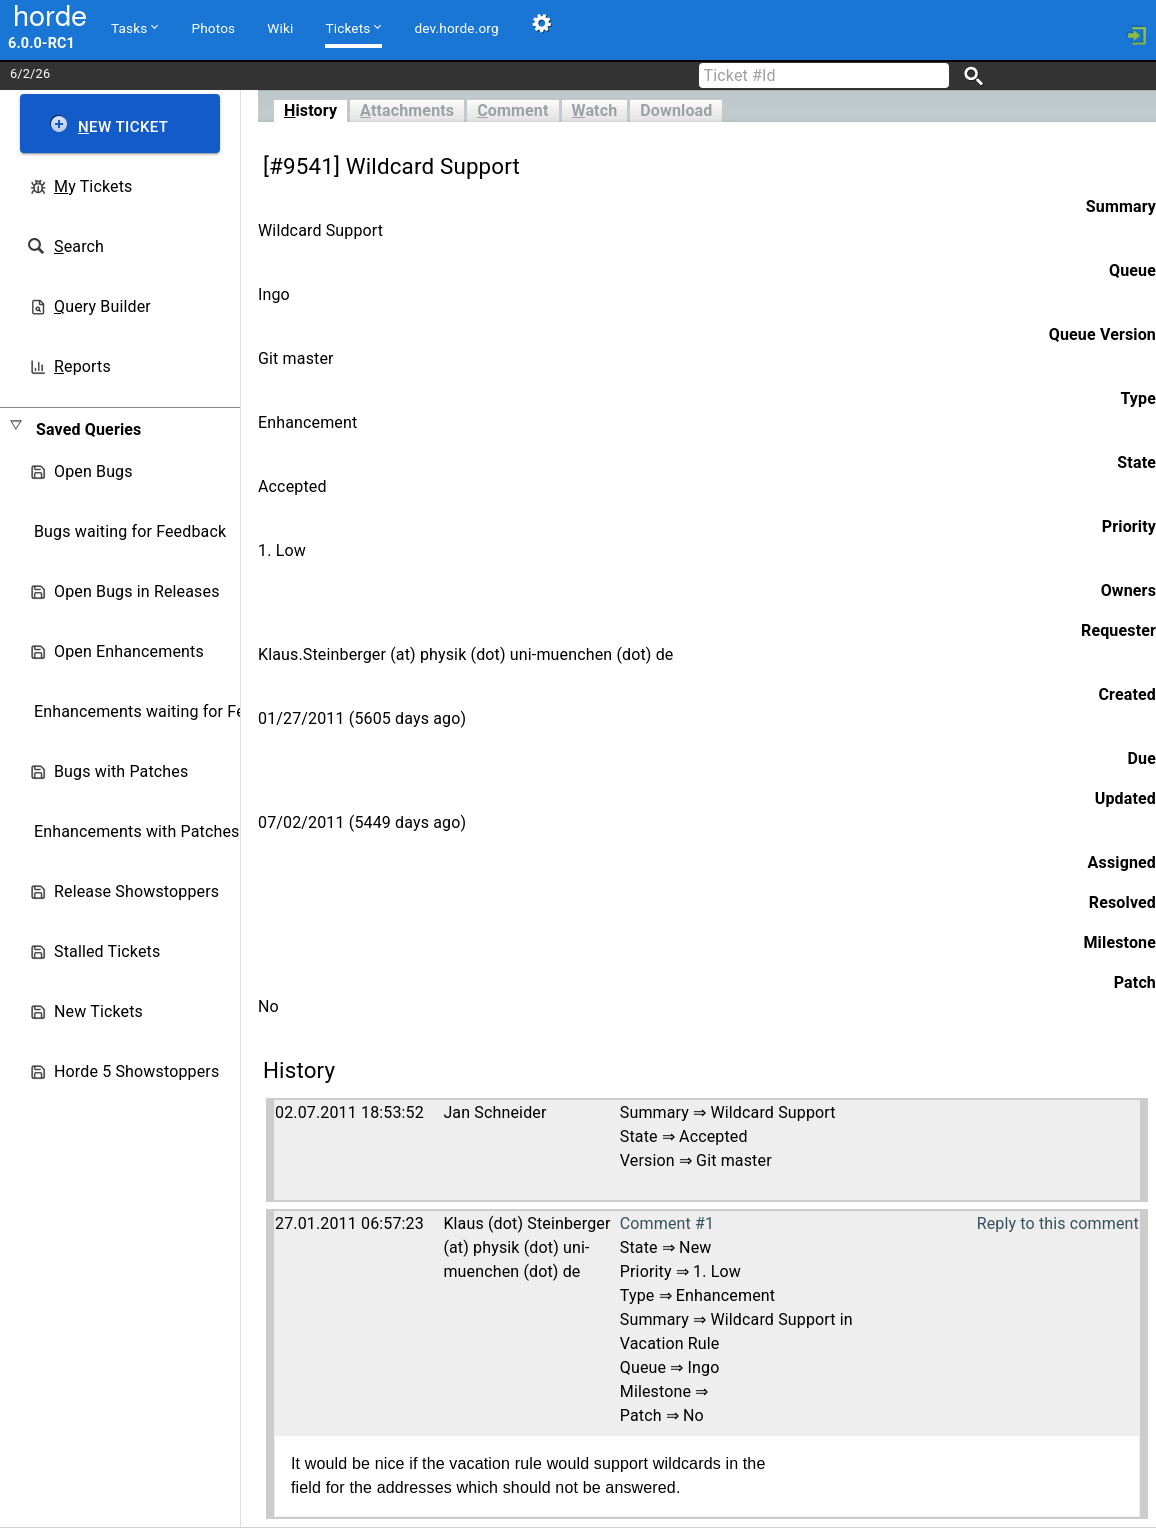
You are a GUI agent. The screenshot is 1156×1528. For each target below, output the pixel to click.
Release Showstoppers (136, 891)
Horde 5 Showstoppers (136, 1071)
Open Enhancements (129, 651)
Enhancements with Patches (137, 831)
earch (79, 246)
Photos (213, 28)
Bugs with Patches (121, 771)
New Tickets (98, 1011)
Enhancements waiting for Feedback (165, 711)
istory (310, 110)
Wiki (280, 28)
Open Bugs (93, 471)
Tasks (134, 27)
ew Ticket (123, 127)
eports (82, 366)
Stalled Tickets (107, 951)
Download (676, 110)
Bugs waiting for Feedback (130, 531)
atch (595, 110)
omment (512, 110)
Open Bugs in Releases (137, 591)
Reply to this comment (1058, 1223)
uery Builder (102, 306)
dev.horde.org (456, 28)
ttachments (407, 110)
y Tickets (93, 186)
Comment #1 (667, 1223)
